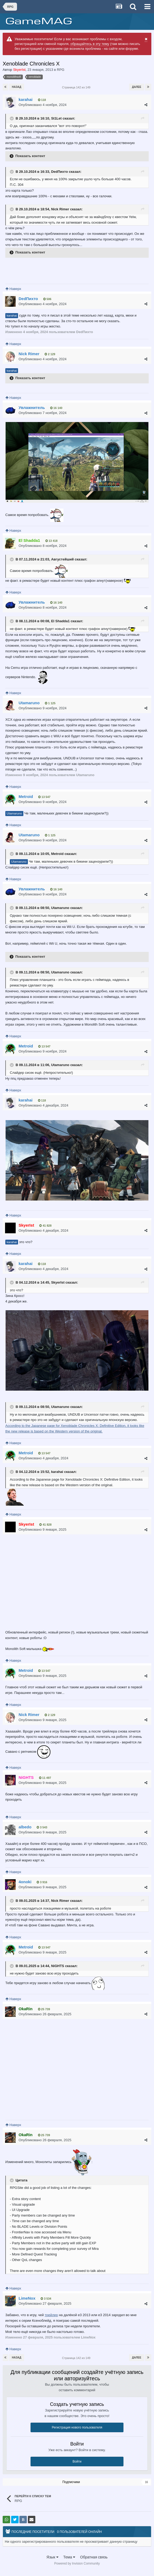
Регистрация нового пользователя (77, 2427)
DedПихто (59, 172)
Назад (16, 86)
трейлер (51, 2315)
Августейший (62, 560)
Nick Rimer (60, 209)
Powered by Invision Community (77, 2563)
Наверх (13, 289)
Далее (136, 86)
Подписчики (71, 2482)
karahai (12, 315)
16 (146, 2482)
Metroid (57, 854)
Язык (52, 2557)
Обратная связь (94, 2557)
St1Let (56, 118)
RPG (60, 70)
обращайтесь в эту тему (89, 44)
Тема (69, 2557)
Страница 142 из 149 (77, 87)
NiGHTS (57, 1966)
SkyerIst (58, 1282)
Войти (77, 2461)
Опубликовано (43, 105)
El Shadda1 (60, 621)
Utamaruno (14, 813)
